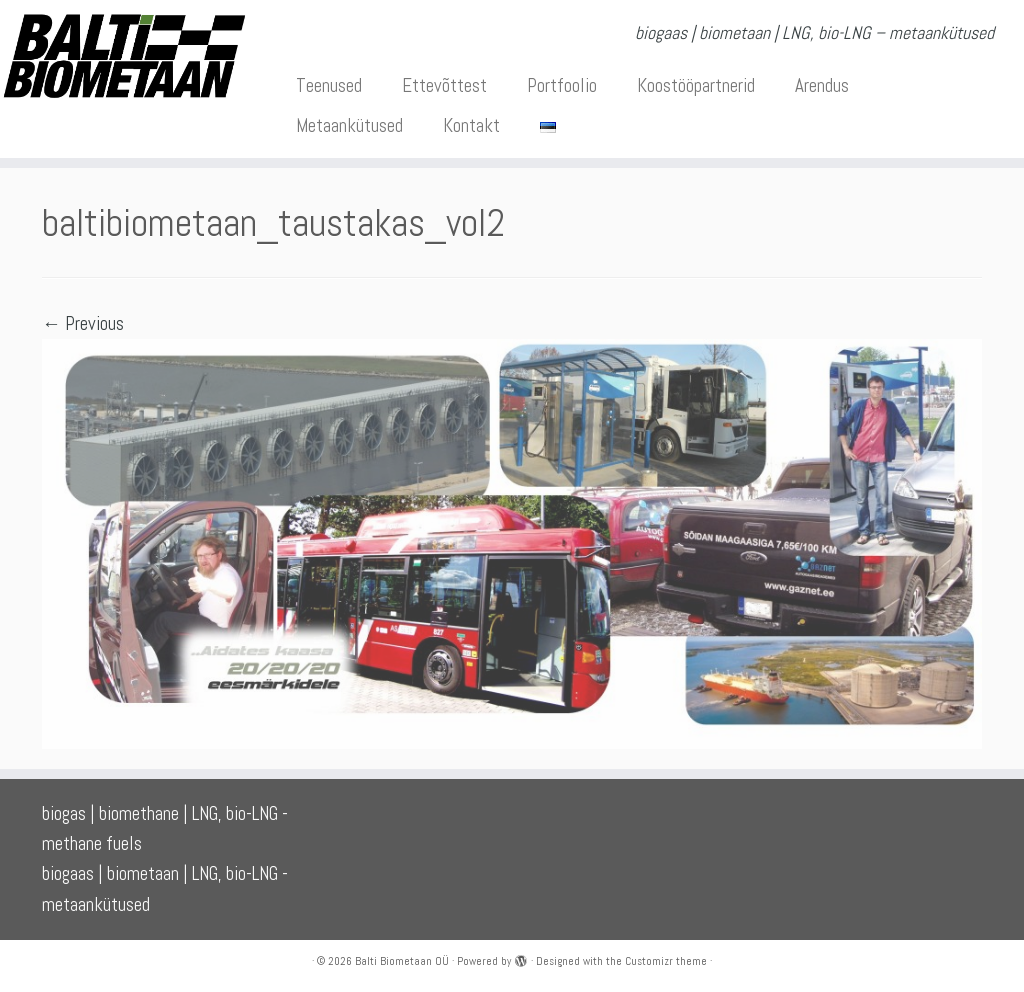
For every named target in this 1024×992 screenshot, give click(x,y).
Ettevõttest (444, 85)
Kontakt (471, 125)
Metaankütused (349, 125)
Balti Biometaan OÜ (402, 961)
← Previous (83, 323)
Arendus (822, 85)
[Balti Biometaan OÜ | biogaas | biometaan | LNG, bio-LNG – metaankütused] (120, 56)
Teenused (329, 85)
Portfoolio (562, 85)
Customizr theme (666, 961)
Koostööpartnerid (696, 85)
